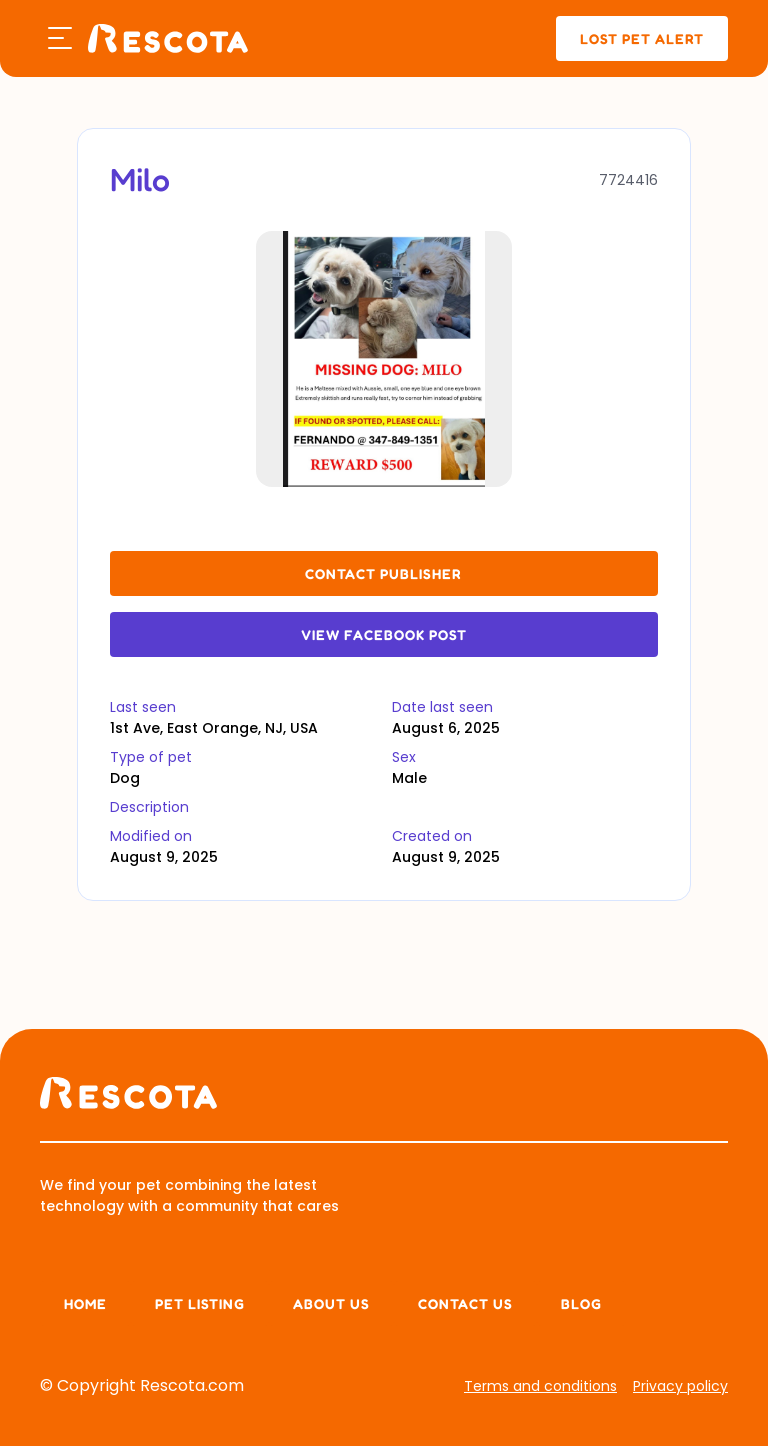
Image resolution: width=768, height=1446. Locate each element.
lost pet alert (642, 38)
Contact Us (465, 1303)
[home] (168, 38)
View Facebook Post (384, 634)
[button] (60, 39)
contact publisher (383, 573)
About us (331, 1303)
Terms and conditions (540, 1386)
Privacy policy (680, 1386)
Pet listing (200, 1303)
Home (85, 1303)
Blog (581, 1303)
